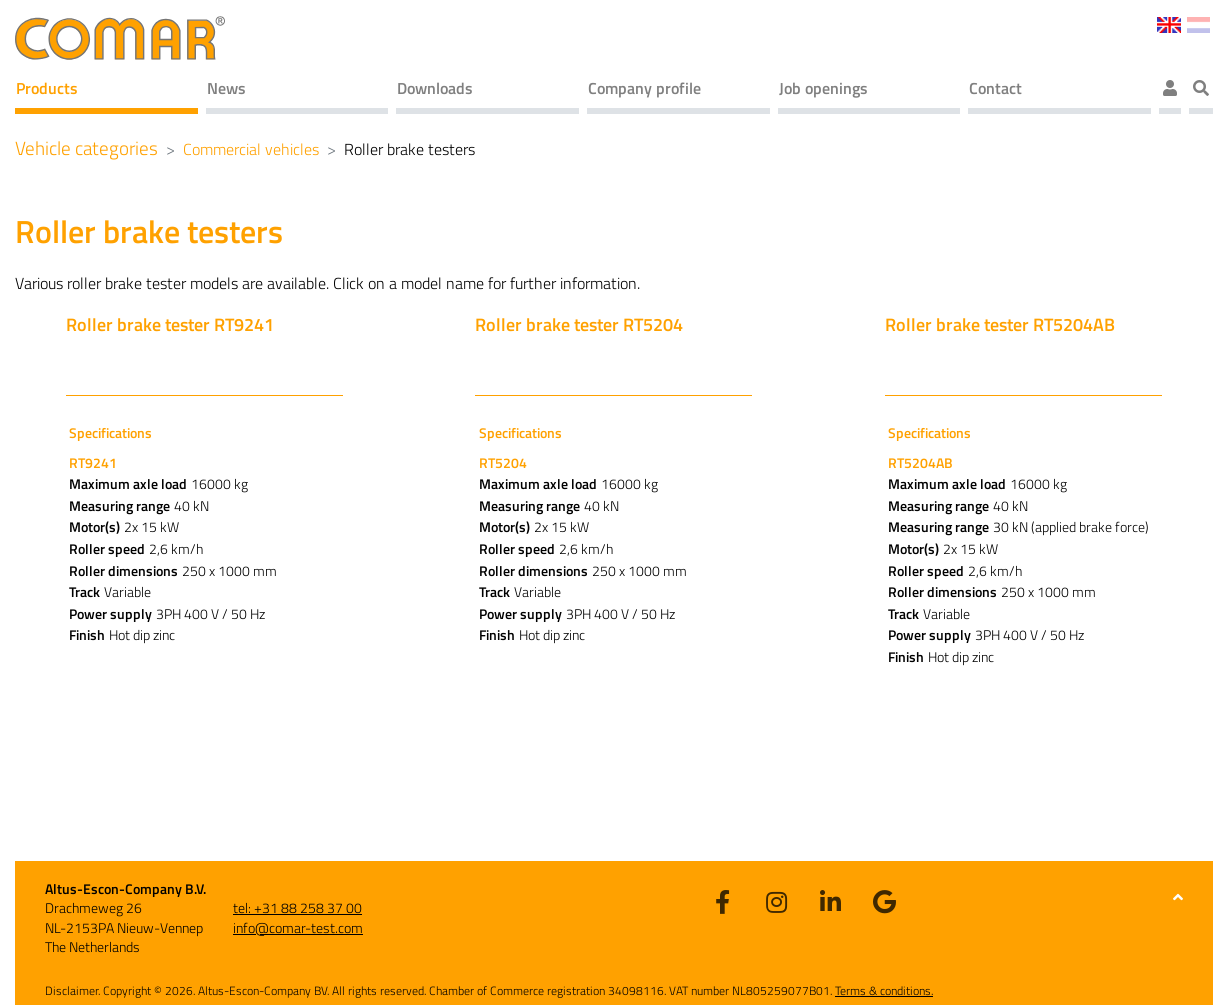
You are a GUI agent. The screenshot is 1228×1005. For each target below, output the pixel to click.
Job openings (823, 88)
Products (47, 88)
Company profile (644, 88)
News (226, 88)
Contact (995, 88)
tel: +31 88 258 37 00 (297, 907)
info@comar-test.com (298, 927)
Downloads (435, 88)
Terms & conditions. (884, 990)
